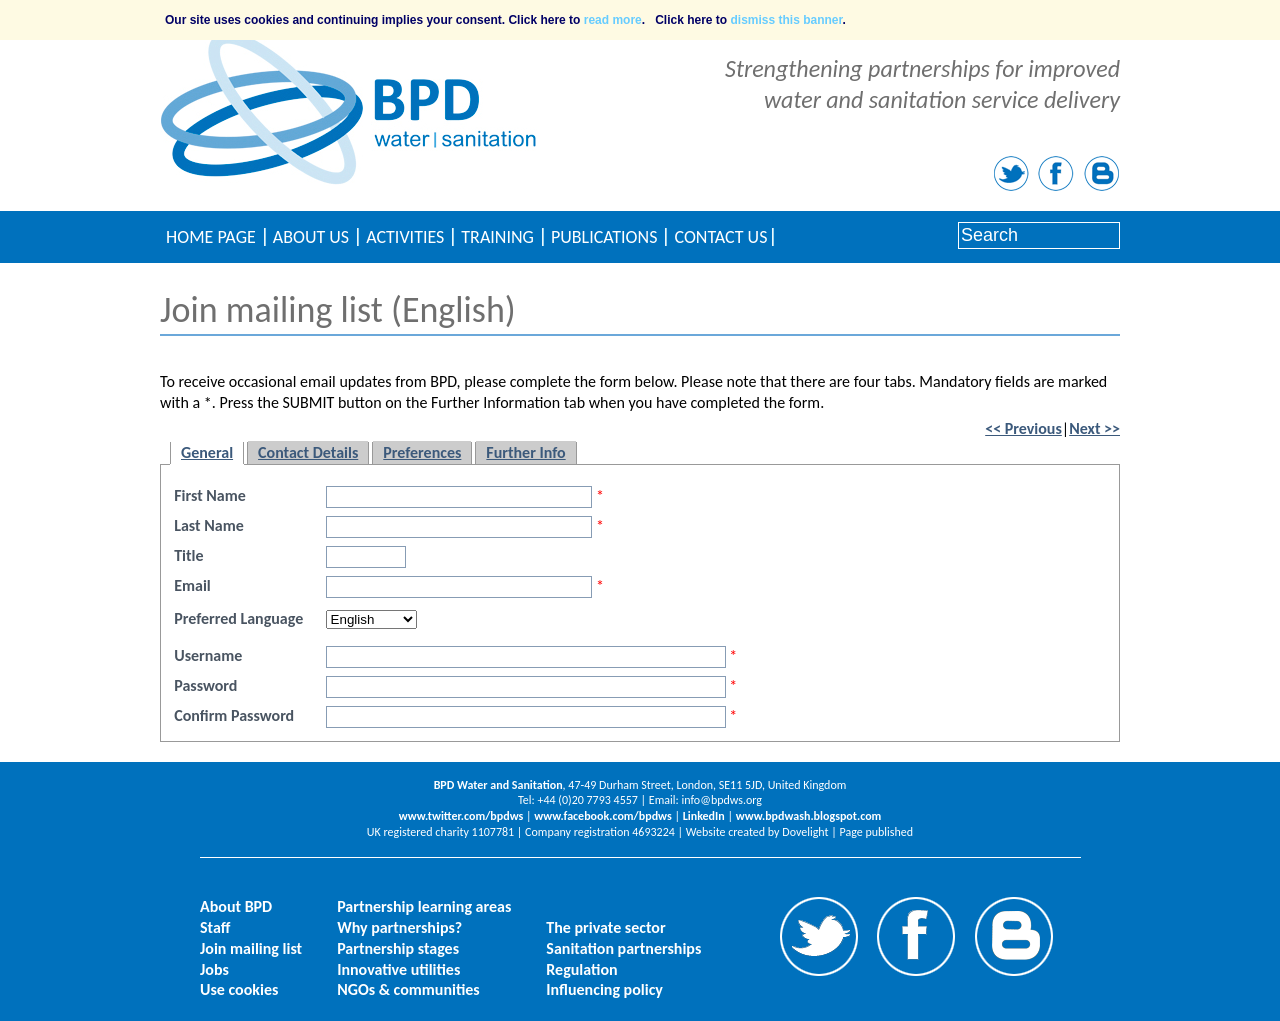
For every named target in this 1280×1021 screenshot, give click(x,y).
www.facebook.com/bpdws (602, 816)
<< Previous (1023, 428)
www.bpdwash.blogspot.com (809, 816)
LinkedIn (704, 816)
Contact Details (308, 452)
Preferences (422, 452)
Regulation (581, 969)
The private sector (605, 927)
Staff (215, 927)
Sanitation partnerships (623, 948)
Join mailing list (251, 948)
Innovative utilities (398, 969)
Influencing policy (604, 989)
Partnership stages (398, 948)
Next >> (1094, 428)
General (207, 452)
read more (613, 20)
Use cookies (239, 989)
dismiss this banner (787, 20)
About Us (311, 237)
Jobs (214, 969)
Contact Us (720, 237)
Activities (405, 237)
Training (497, 237)
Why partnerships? (399, 927)
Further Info (525, 452)
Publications (604, 237)
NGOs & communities (408, 989)
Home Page (211, 237)
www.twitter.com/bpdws (461, 816)
